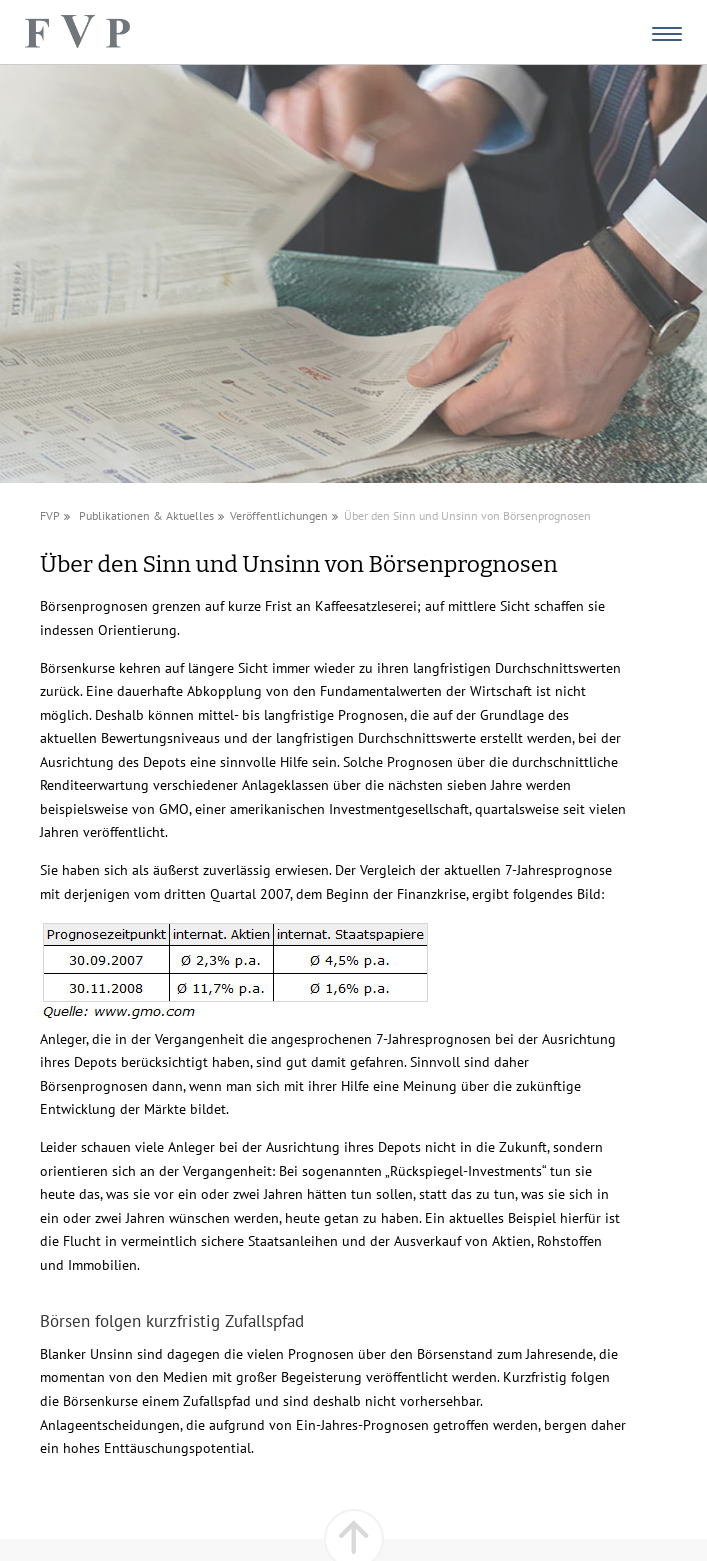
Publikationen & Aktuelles (146, 515)
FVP (50, 515)
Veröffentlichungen (279, 515)
